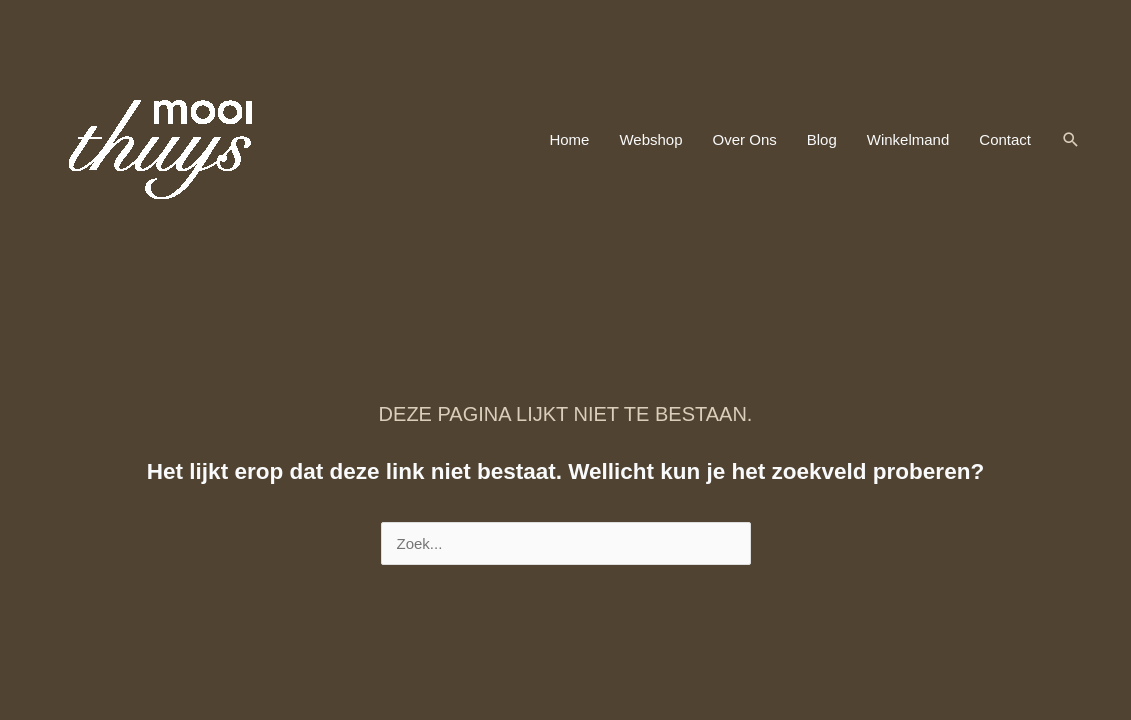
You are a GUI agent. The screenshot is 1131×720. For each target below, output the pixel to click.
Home (569, 139)
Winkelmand (908, 139)
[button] (1071, 140)
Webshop (650, 139)
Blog (822, 139)
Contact (1005, 139)
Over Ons (745, 139)
